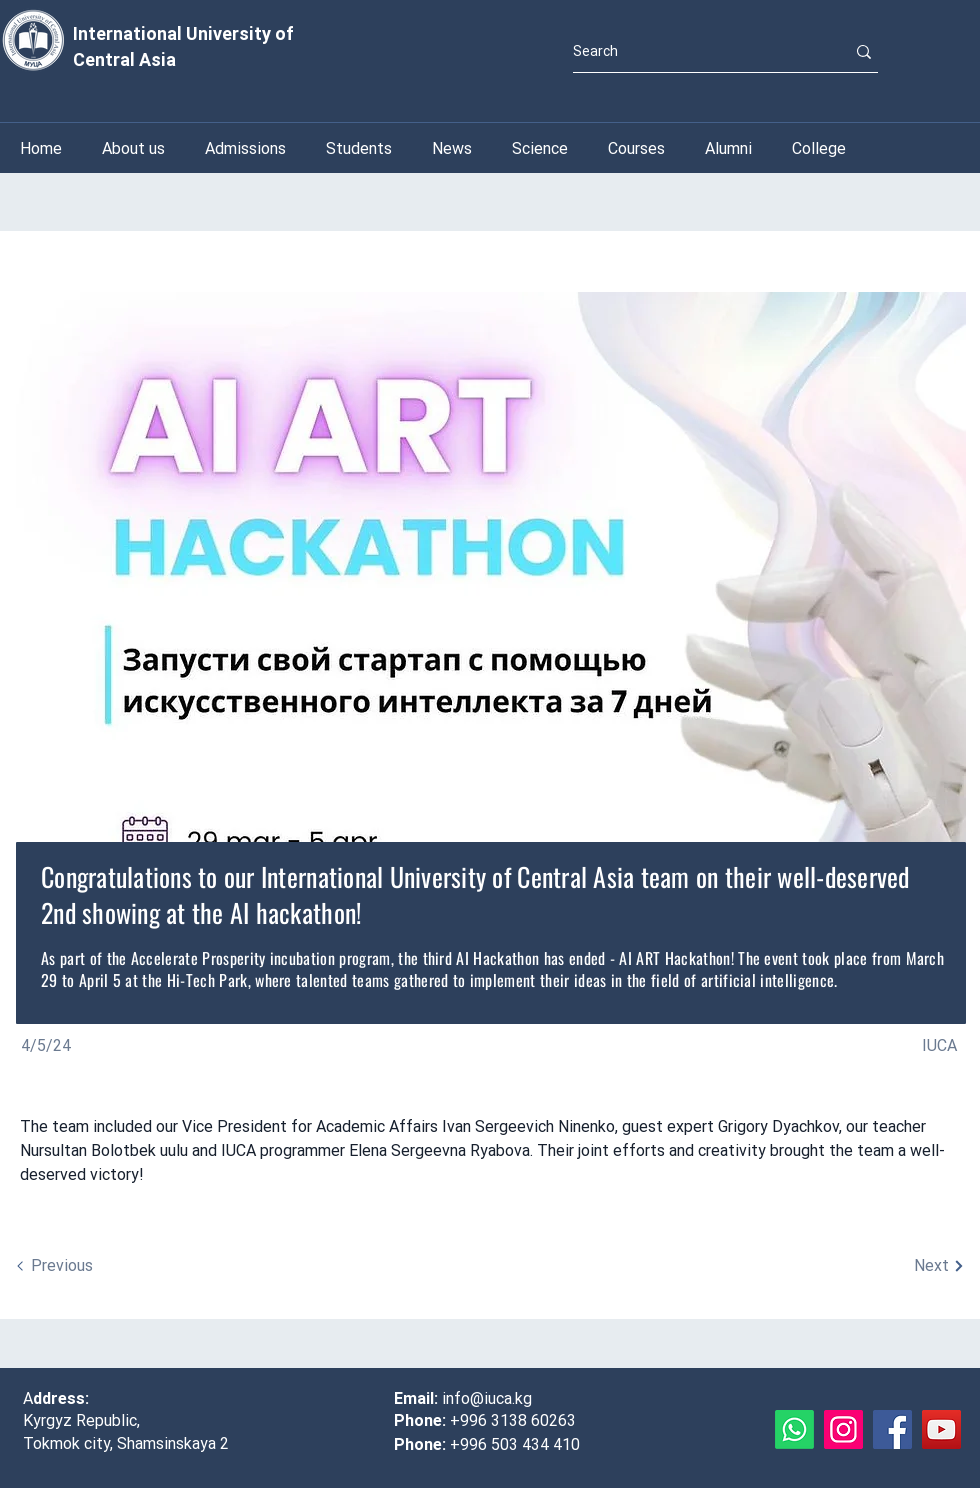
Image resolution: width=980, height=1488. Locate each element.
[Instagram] (843, 1429)
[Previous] (113, 1266)
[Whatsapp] (794, 1429)
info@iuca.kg (487, 1398)
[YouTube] (941, 1429)
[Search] (694, 51)
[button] (540, 148)
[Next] (867, 1266)
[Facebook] (892, 1429)
